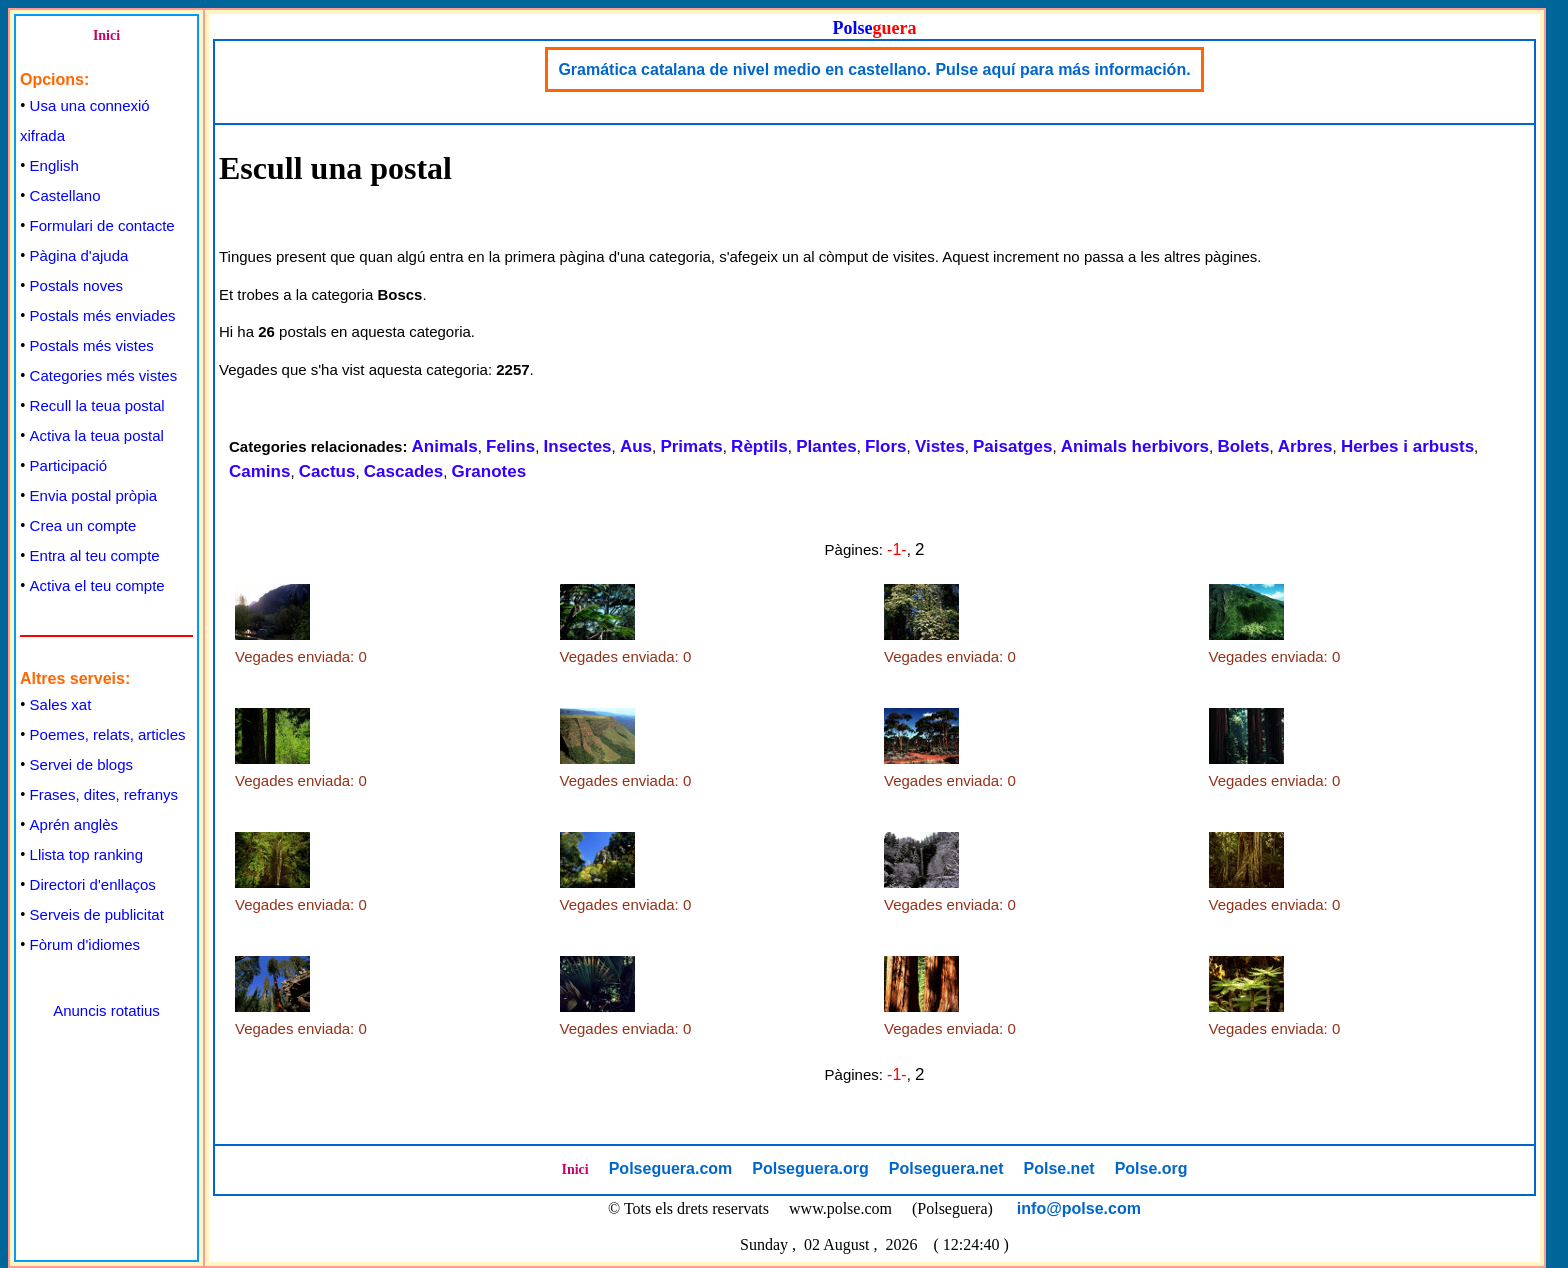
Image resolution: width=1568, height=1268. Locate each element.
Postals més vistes (92, 345)
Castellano (65, 195)
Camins (259, 471)
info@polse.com (1079, 1208)
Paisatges (1012, 446)
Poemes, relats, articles (108, 734)
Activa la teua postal (97, 435)
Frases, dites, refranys (104, 794)
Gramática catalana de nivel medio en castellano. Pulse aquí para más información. (874, 69)
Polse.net (1058, 1168)
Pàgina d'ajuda (79, 255)
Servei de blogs (81, 764)
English (54, 165)
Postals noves (76, 285)
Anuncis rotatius (106, 1010)
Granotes (489, 471)
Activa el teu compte (97, 585)
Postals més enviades (103, 315)
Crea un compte (83, 525)
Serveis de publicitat (97, 914)
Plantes (826, 446)
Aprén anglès (74, 824)
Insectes (578, 446)
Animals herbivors (1135, 446)
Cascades (403, 471)
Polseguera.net (946, 1168)
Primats (691, 446)
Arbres (1305, 446)
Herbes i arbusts (1407, 446)
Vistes (940, 446)
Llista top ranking (86, 854)
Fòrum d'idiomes (85, 944)
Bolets (1243, 446)
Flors (886, 446)
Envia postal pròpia (94, 495)
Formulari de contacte (102, 225)
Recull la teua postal (97, 405)
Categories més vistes (104, 375)
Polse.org (1151, 1168)
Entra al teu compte (95, 555)
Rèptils (759, 446)
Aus (636, 446)
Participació (69, 465)
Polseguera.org (810, 1168)
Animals (445, 446)
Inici (106, 35)
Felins (510, 446)
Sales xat (61, 704)
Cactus (327, 471)
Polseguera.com (671, 1168)
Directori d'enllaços (93, 884)
